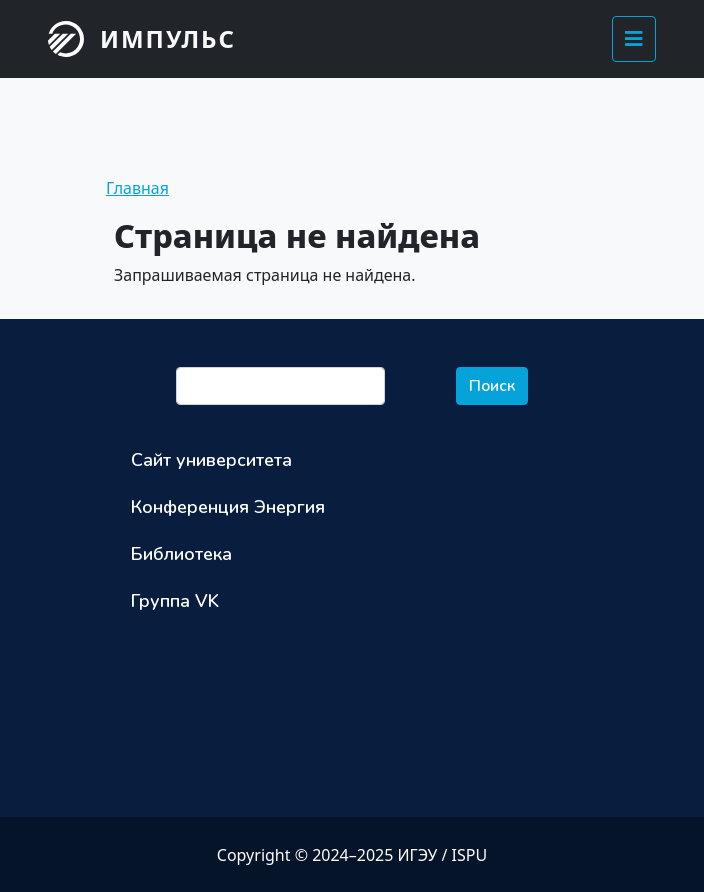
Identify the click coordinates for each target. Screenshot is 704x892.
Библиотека (181, 554)
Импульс (168, 38)
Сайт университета (211, 460)
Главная (137, 188)
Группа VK (175, 601)
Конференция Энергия (228, 507)
